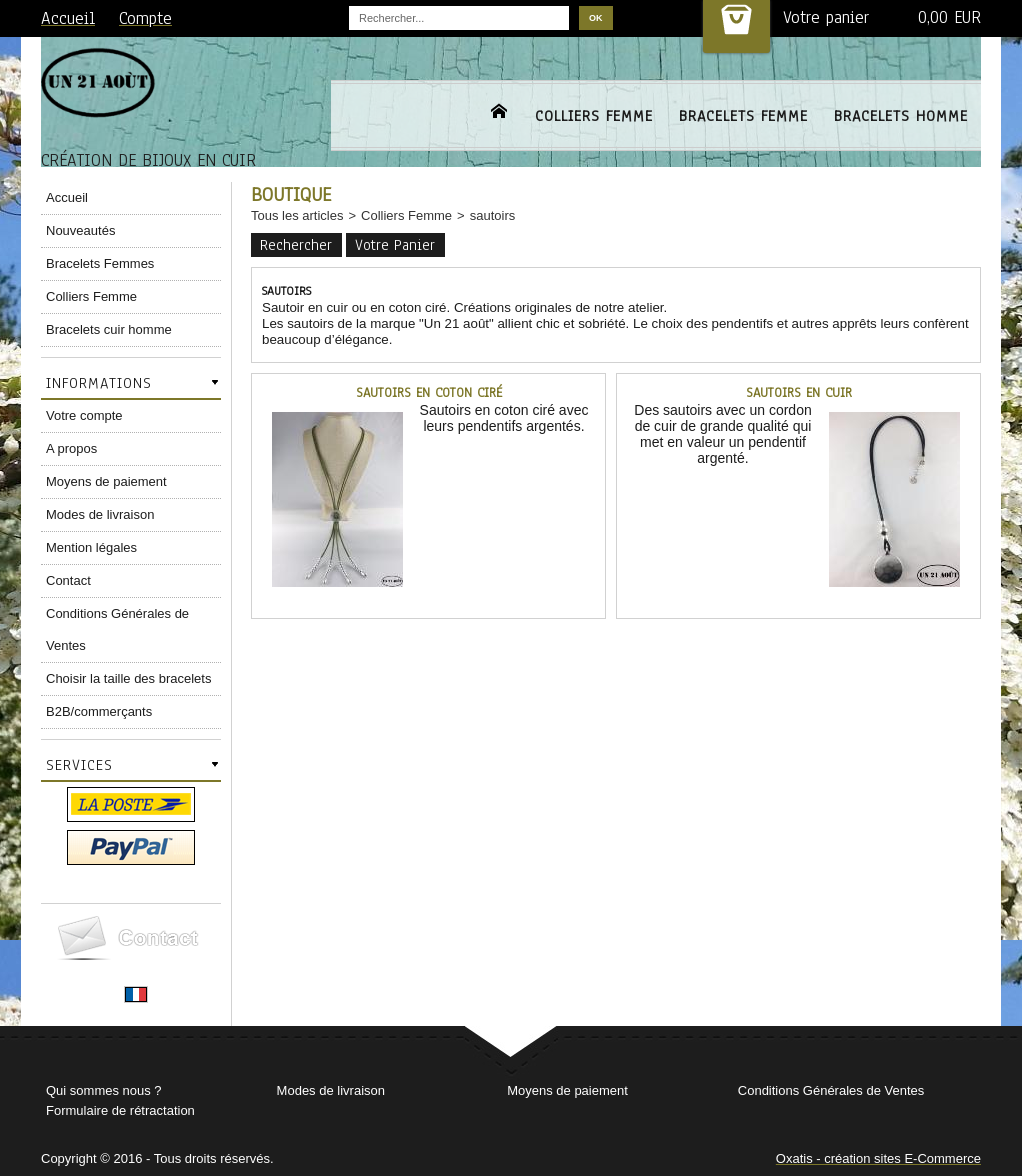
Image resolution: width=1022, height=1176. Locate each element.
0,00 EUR (949, 17)
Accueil (67, 197)
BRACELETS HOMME (901, 116)
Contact (68, 580)
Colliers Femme (91, 296)
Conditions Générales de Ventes (117, 629)
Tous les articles (297, 215)
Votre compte (84, 415)
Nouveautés (80, 230)
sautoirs (493, 215)
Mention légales (91, 547)
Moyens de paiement (106, 481)
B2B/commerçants (99, 711)
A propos (71, 448)
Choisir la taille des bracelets (128, 678)
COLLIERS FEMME (594, 116)
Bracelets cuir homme (109, 329)
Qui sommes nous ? (104, 1090)
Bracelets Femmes (100, 263)
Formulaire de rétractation (120, 1110)
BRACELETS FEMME (743, 116)
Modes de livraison (100, 514)
